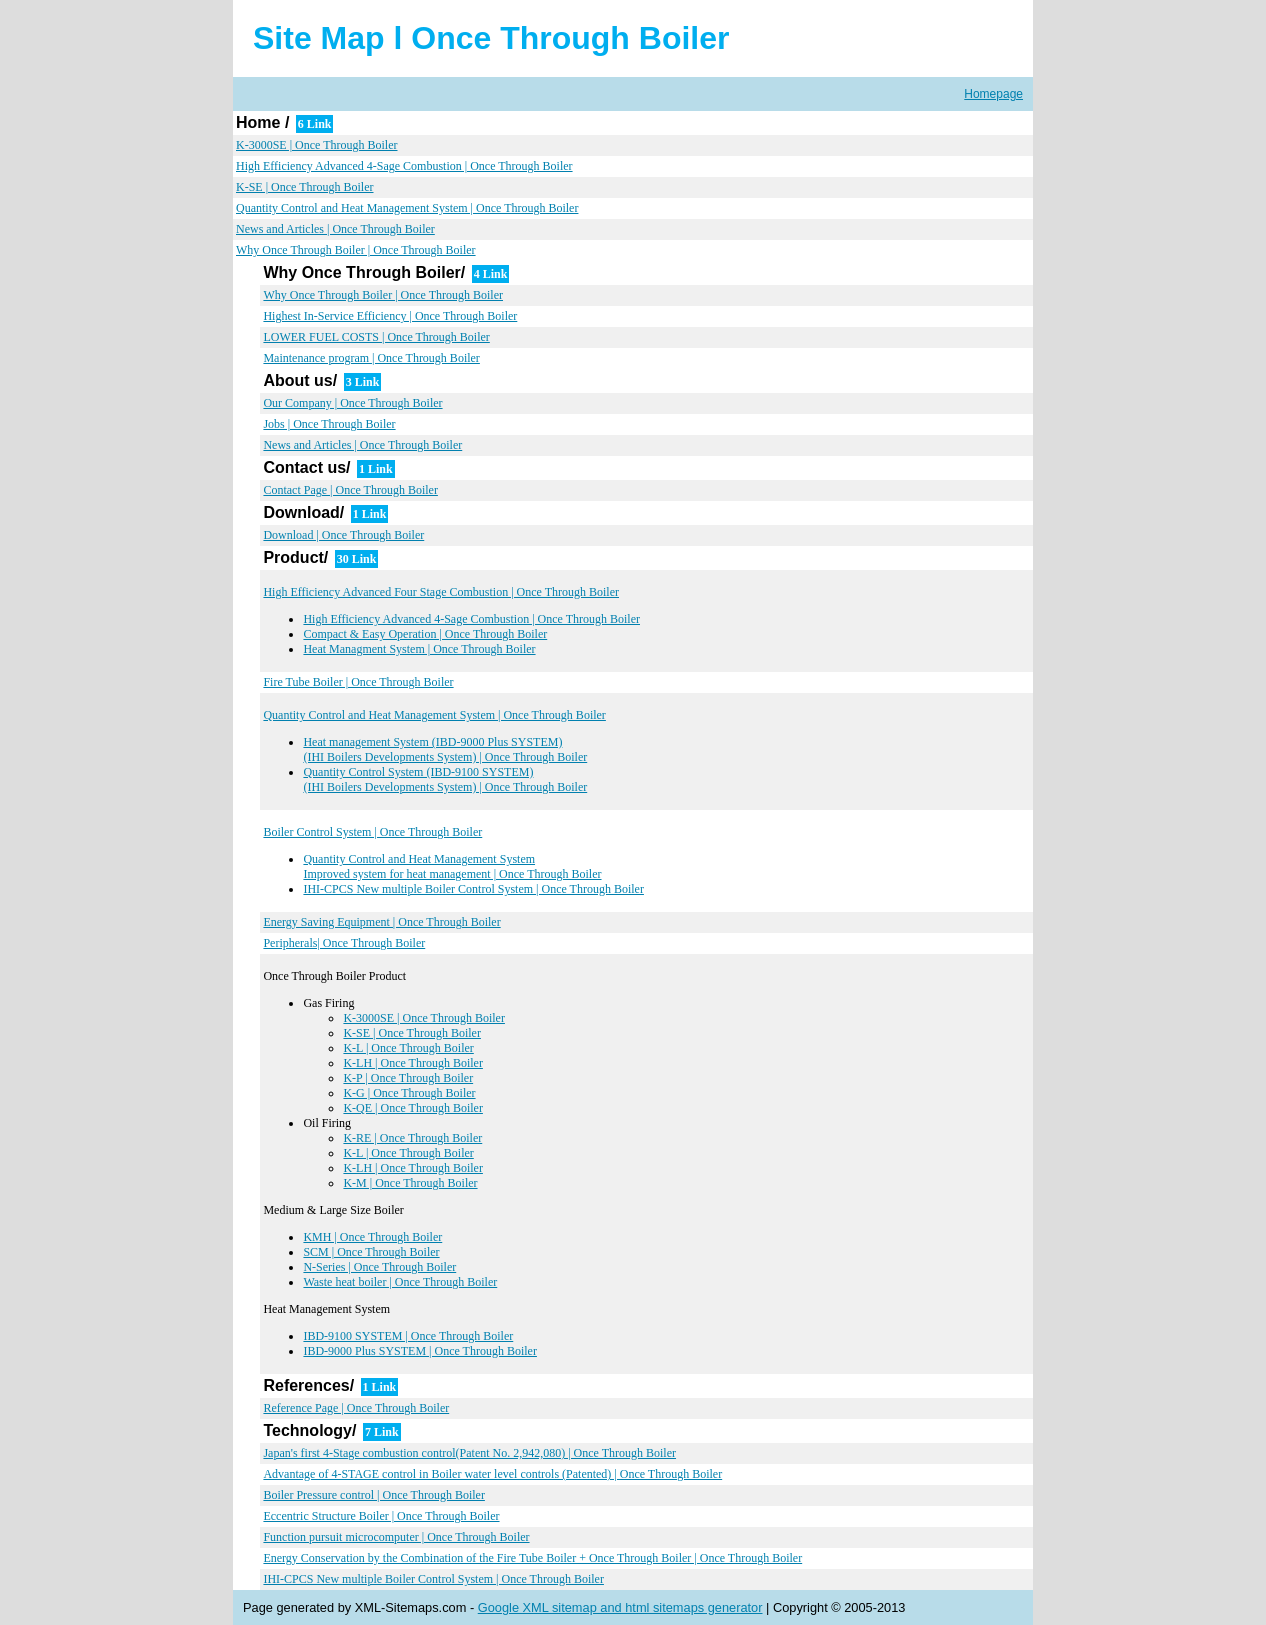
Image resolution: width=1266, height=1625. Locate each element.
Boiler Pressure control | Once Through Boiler (373, 1495)
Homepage (993, 94)
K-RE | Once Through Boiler (412, 1138)
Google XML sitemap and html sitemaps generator (620, 1607)
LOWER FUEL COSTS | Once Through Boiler (376, 337)
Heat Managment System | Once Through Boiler (419, 649)
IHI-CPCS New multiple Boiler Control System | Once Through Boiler (473, 889)
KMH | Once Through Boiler (372, 1237)
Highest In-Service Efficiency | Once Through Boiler (390, 316)
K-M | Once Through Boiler (410, 1183)
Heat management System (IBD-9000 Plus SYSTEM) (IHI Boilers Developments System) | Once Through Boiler (445, 749)
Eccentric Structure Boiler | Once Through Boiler (381, 1516)
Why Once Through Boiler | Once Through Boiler (356, 250)
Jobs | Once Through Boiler (329, 424)
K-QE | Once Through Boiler (412, 1108)
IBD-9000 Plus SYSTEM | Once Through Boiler (420, 1351)
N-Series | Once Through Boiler (379, 1267)
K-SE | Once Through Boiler (305, 187)
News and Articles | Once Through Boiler (335, 229)
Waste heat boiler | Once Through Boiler (400, 1282)
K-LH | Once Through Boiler (412, 1063)
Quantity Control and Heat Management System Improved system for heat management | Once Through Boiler (452, 866)
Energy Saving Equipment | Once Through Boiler (381, 922)
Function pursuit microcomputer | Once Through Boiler (396, 1537)
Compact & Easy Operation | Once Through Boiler (425, 634)
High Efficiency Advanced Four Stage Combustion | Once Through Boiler (441, 592)
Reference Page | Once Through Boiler (356, 1408)
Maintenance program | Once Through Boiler (371, 358)
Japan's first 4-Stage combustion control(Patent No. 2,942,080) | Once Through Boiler (469, 1453)
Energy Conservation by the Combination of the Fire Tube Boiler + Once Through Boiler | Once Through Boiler (532, 1558)
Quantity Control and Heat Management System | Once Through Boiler (407, 208)
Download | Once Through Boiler (343, 535)
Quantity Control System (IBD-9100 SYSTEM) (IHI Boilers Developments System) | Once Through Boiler (445, 779)
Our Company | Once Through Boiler (352, 403)
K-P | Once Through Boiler (408, 1078)
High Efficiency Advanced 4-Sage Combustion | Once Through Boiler (404, 166)
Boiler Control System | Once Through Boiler (372, 832)
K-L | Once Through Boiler (408, 1048)
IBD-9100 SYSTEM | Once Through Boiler (408, 1336)
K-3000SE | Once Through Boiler (317, 145)
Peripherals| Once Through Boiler (344, 943)
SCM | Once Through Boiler (371, 1252)
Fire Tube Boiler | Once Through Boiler (358, 682)
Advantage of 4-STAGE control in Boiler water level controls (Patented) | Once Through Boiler (492, 1474)
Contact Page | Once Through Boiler (350, 490)
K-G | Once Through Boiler (409, 1093)
